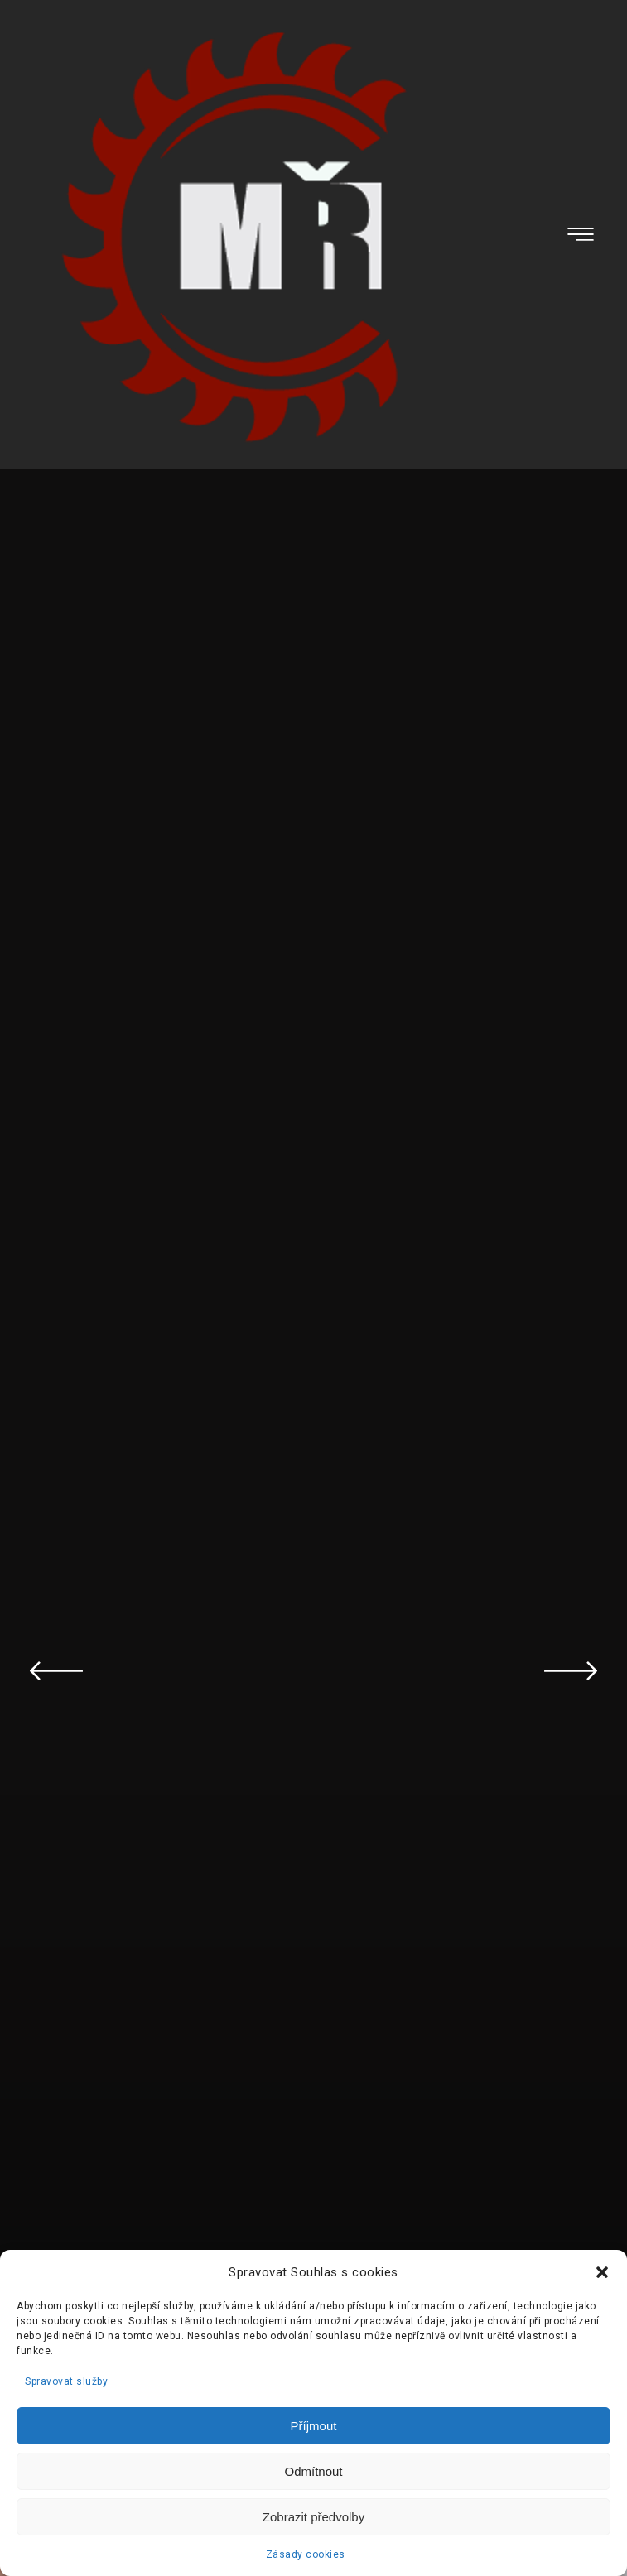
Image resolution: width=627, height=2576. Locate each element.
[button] (602, 2272)
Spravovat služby (66, 2381)
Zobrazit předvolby (313, 2517)
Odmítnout (313, 2471)
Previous (56, 1670)
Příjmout (314, 2426)
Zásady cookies (305, 2554)
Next (570, 1670)
